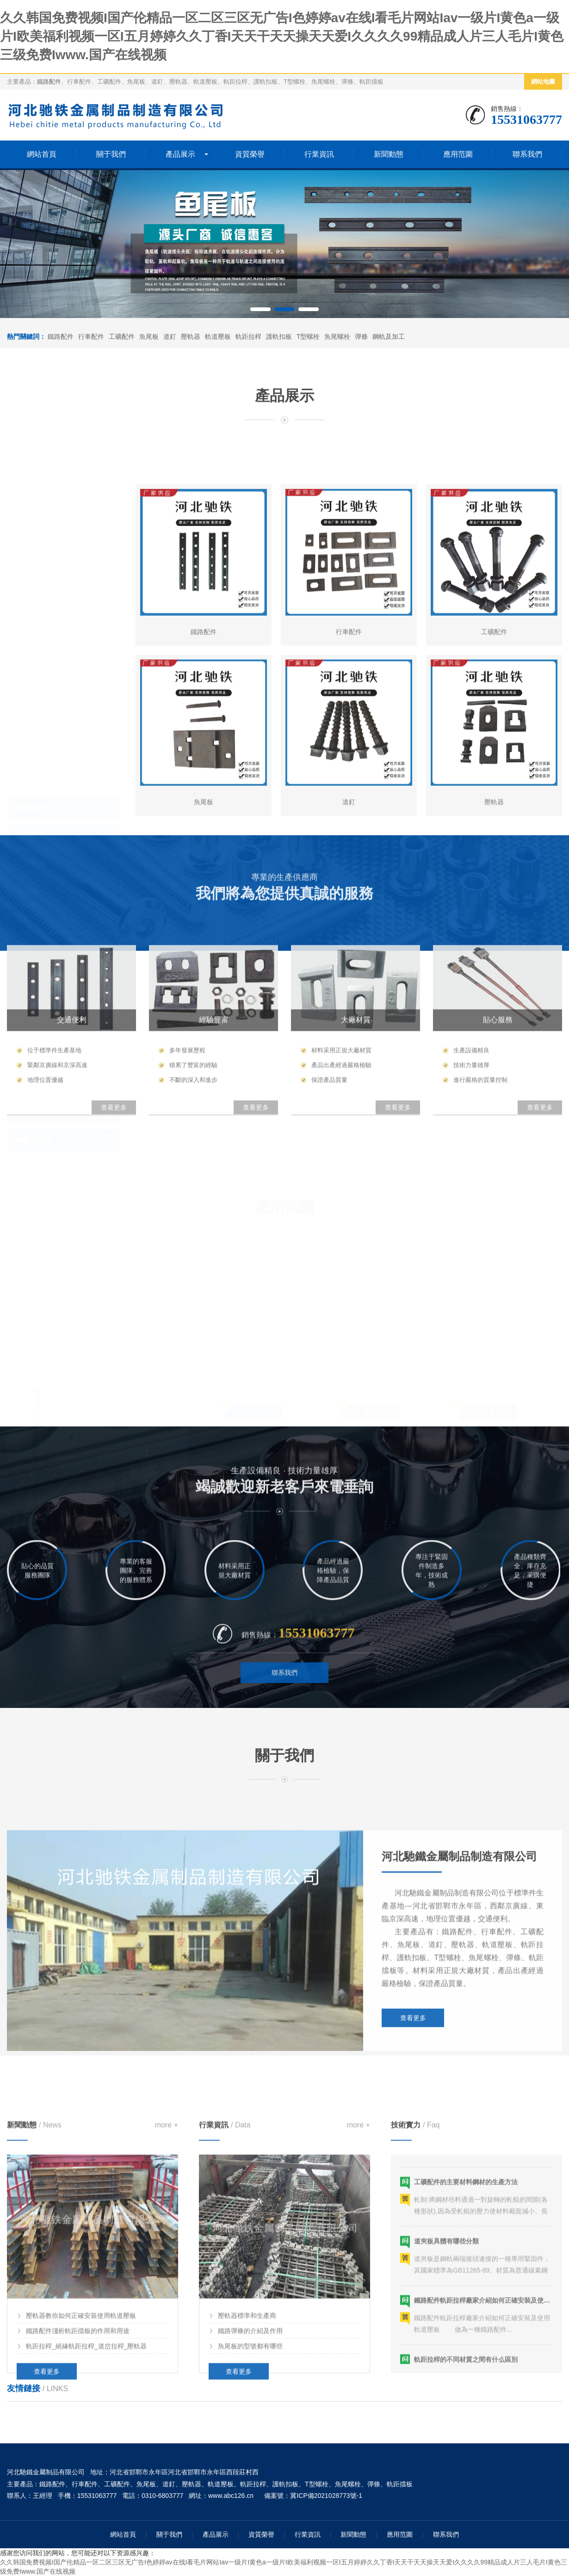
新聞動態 (388, 154)
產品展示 (180, 154)
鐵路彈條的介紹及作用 (250, 2539)
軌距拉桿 (248, 336)
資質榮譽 (250, 154)
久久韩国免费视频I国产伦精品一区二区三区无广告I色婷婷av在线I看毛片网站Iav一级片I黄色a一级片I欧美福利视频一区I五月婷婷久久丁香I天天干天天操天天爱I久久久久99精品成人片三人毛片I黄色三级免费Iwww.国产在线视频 (281, 36)
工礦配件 (122, 336)
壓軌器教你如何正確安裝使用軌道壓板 (81, 2523)
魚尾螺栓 (337, 336)
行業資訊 (319, 154)
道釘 (169, 336)
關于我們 (111, 154)
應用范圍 (458, 154)
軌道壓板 (218, 336)
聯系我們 (527, 154)
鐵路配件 (49, 81)
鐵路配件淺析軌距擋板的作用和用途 (78, 2539)
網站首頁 (41, 154)
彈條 (361, 336)
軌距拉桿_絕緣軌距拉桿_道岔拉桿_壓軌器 (86, 2554)
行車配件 (91, 336)
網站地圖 (543, 81)
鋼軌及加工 (388, 336)
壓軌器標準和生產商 (247, 2523)
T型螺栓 (308, 336)
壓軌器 (190, 336)
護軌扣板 (279, 336)
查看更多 (413, 2199)
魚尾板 (149, 336)
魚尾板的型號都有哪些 (250, 2554)
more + (166, 2333)
